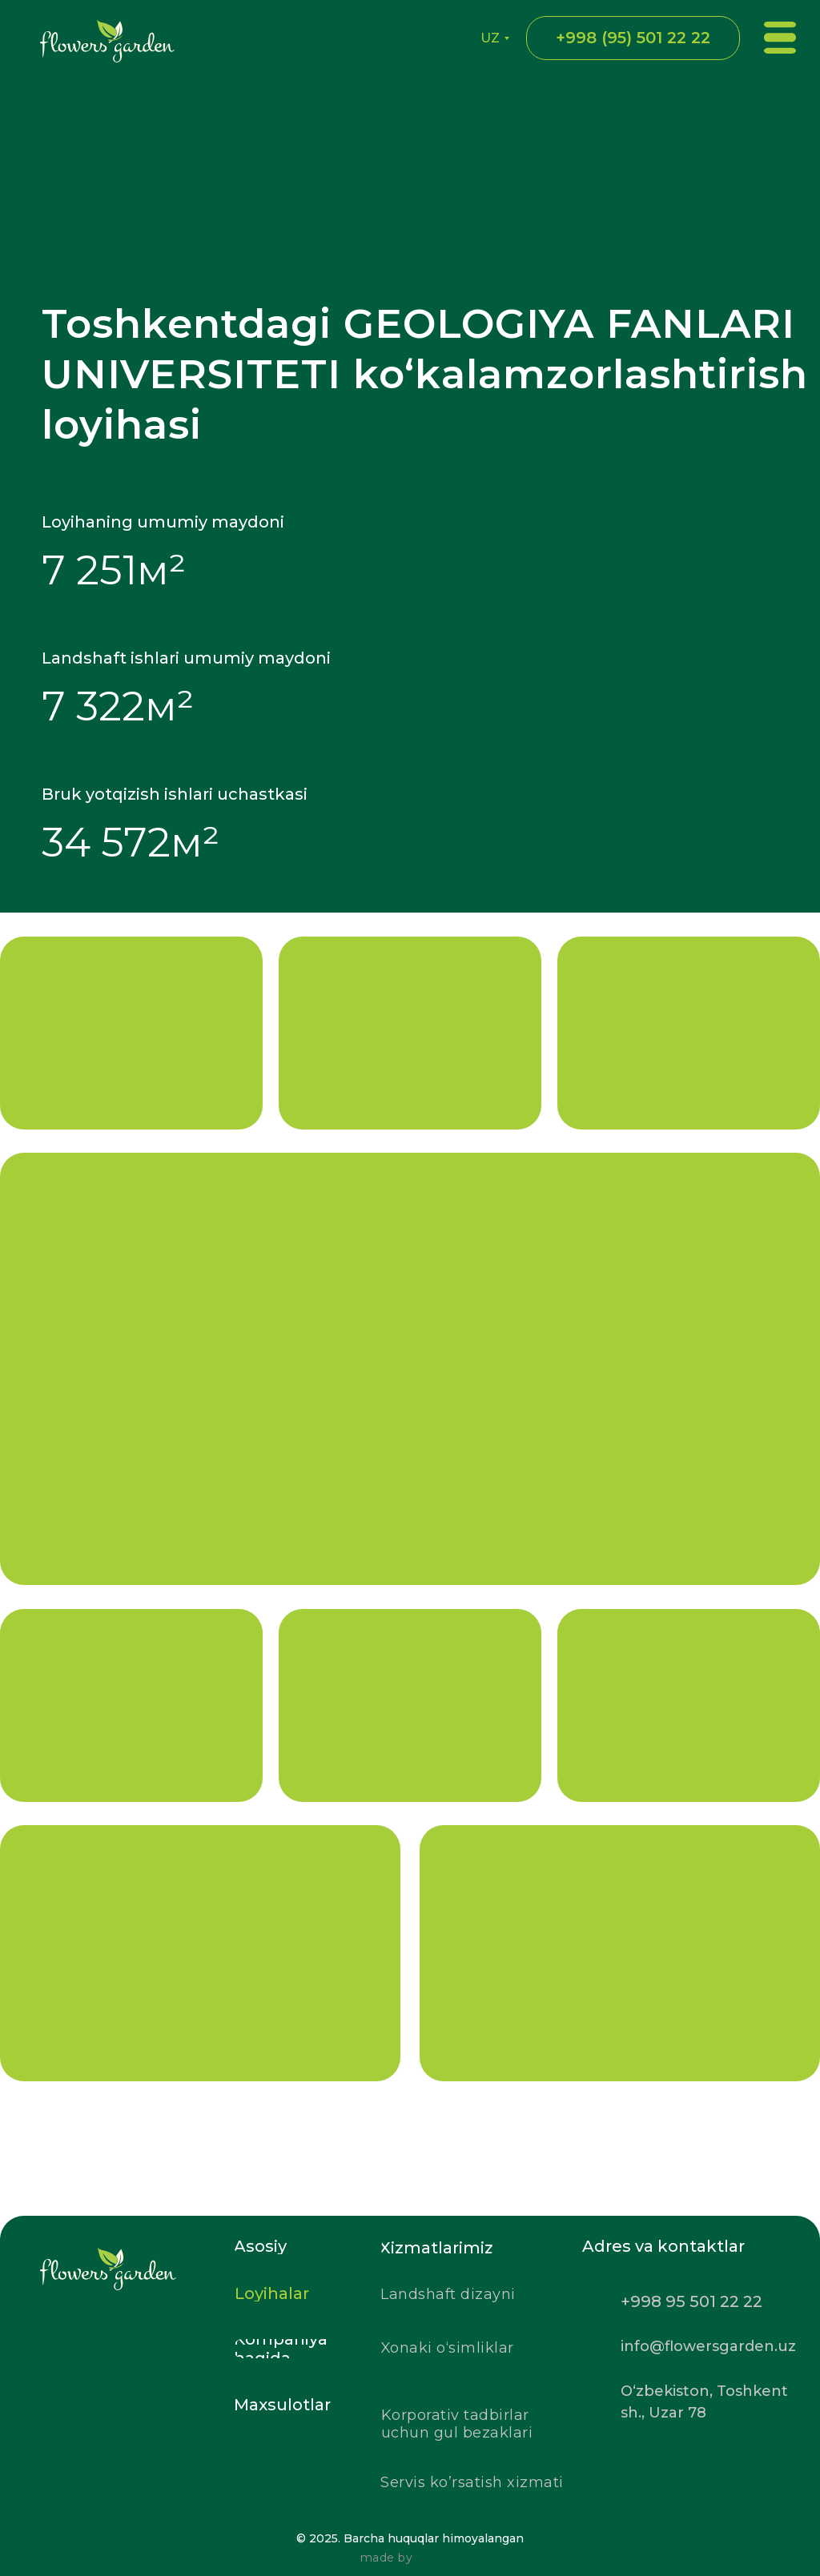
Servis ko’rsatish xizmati (472, 2482)
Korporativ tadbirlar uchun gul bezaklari (457, 2424)
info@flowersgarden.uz (708, 2346)
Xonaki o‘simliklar (447, 2348)
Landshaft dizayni (448, 2294)
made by (386, 2557)
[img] (160, 2319)
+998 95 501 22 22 (691, 2301)
